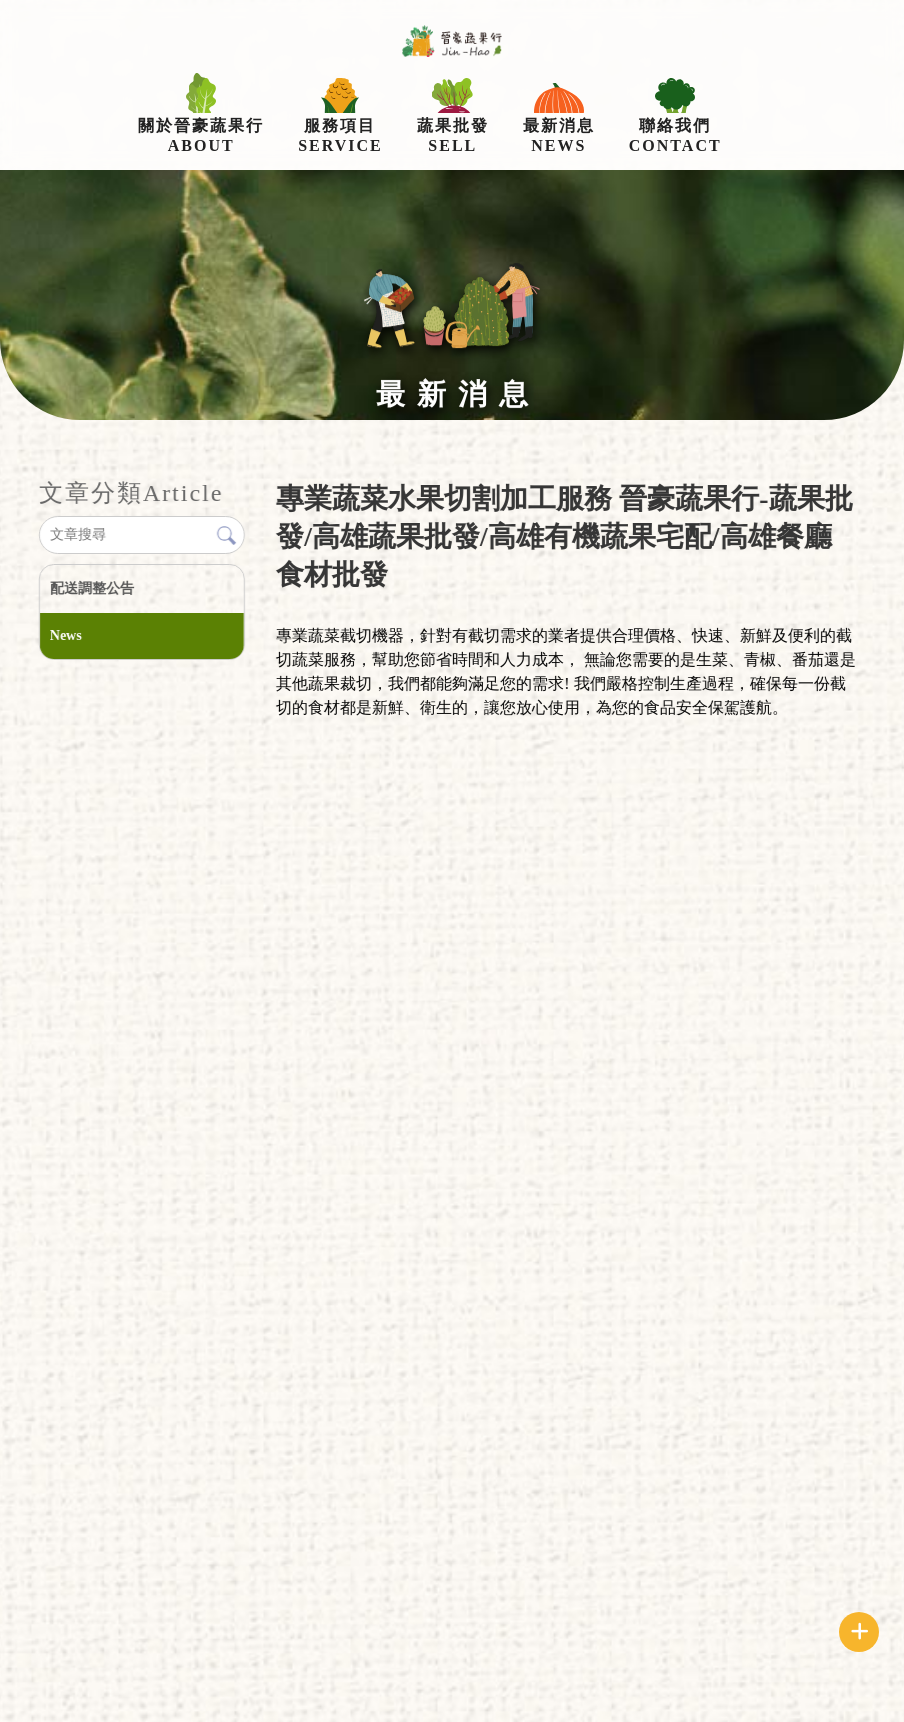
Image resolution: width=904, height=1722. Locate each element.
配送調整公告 (92, 588)
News (66, 635)
